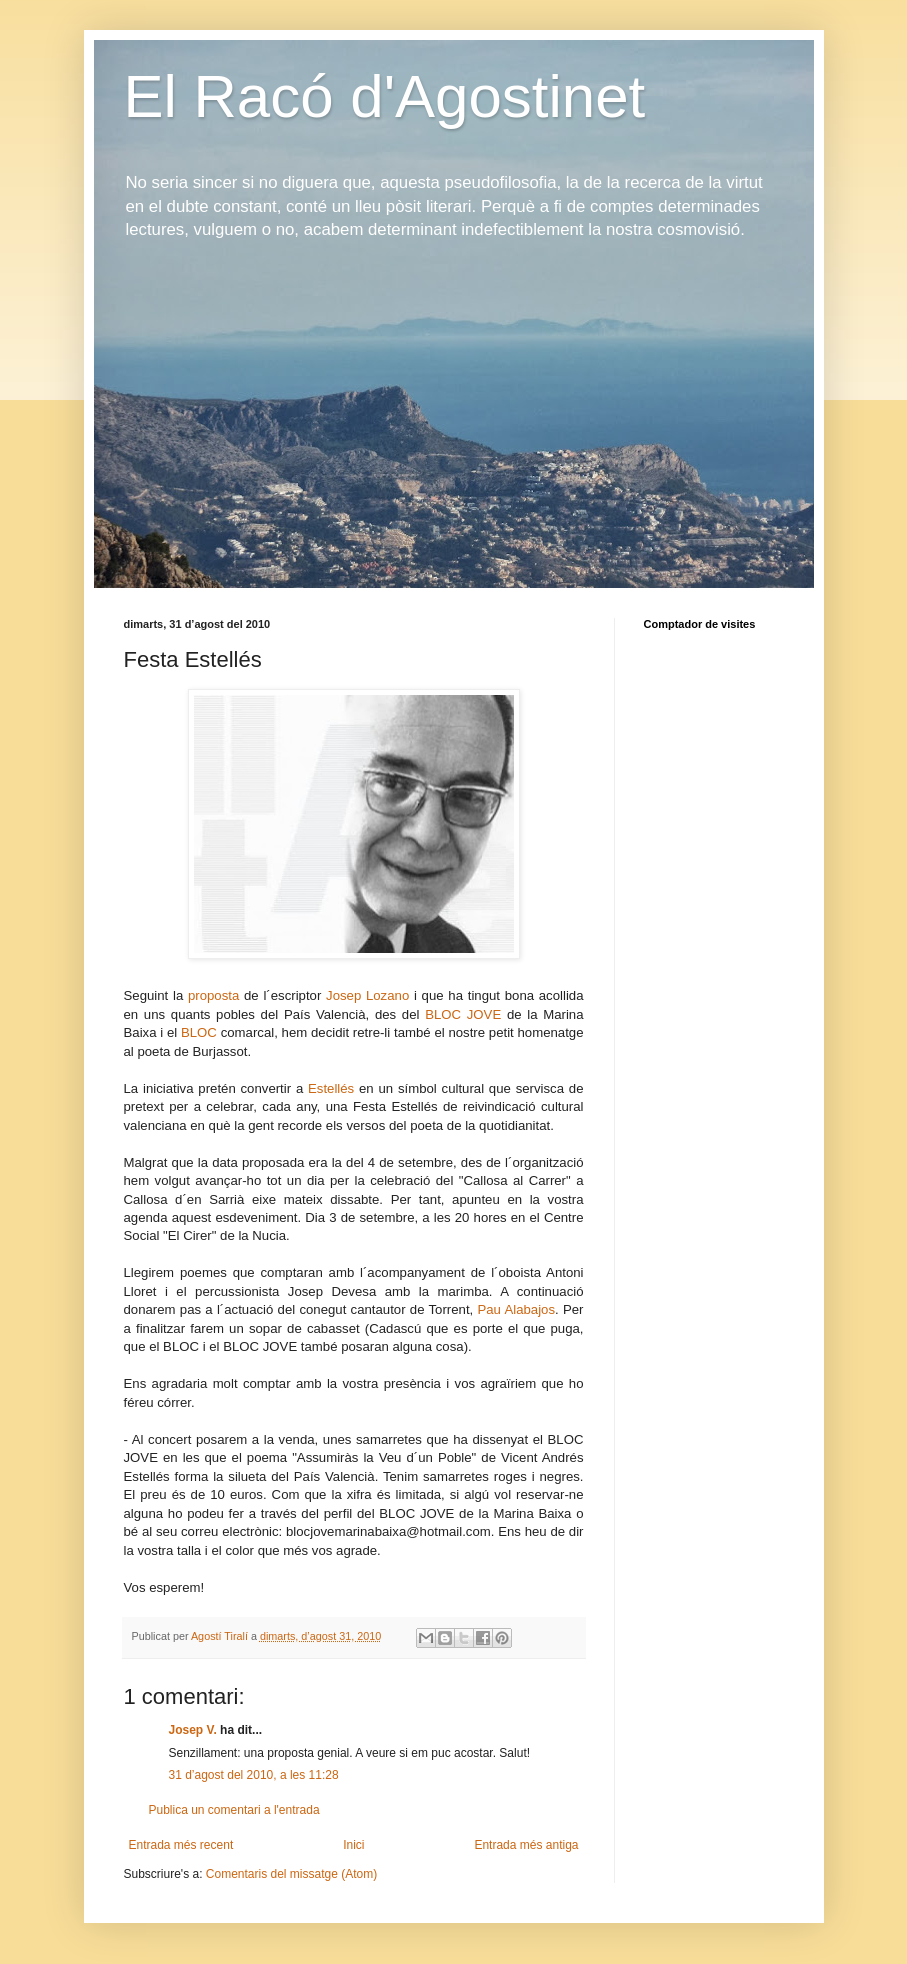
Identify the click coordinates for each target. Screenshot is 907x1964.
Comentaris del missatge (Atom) (291, 1874)
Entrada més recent (181, 1845)
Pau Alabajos (516, 1309)
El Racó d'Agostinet (385, 96)
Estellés (331, 1088)
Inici (353, 1845)
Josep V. (195, 1730)
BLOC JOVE (463, 1014)
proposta (213, 995)
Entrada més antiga (526, 1845)
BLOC (199, 1032)
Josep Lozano (367, 995)
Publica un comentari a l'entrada (234, 1810)
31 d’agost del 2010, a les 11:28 (254, 1775)
